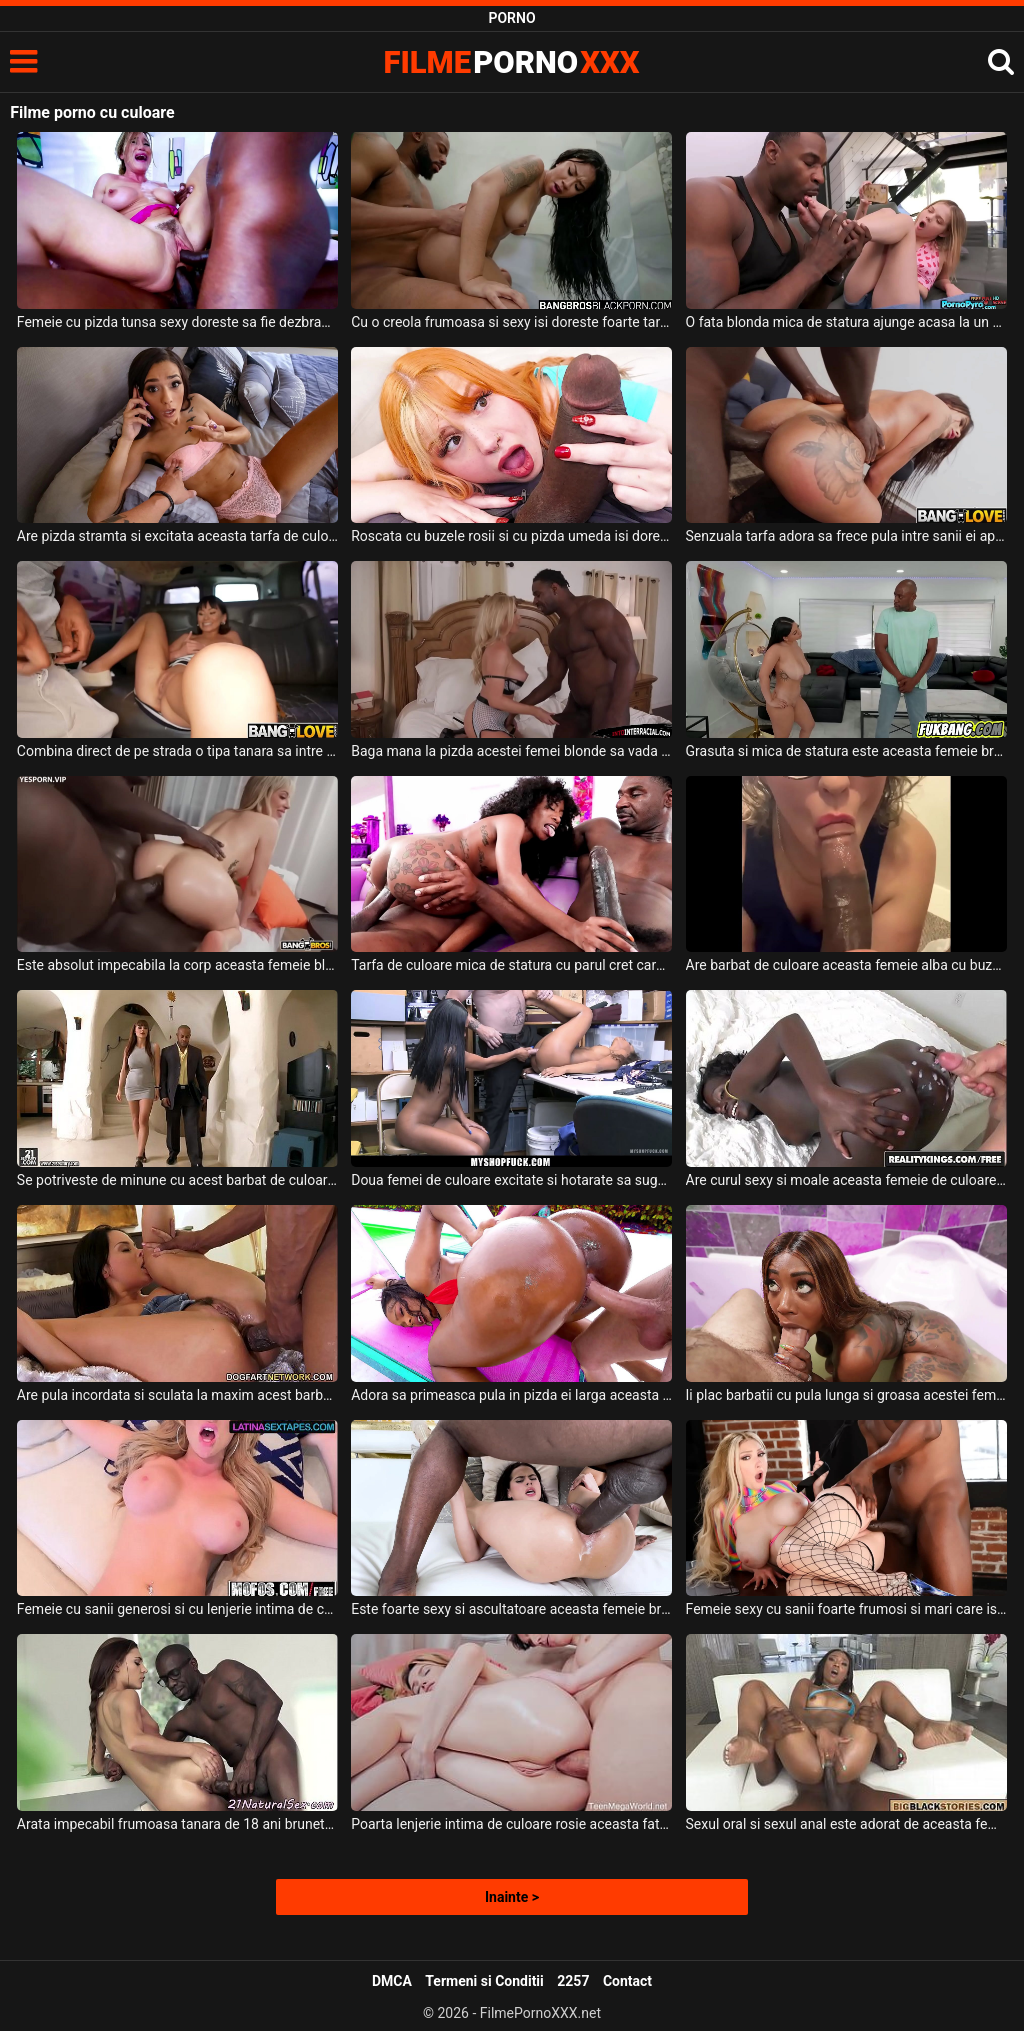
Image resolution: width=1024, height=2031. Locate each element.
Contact (627, 1981)
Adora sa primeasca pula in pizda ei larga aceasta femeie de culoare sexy (511, 1395)
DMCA (392, 1981)
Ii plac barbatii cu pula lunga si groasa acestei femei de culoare (846, 1395)
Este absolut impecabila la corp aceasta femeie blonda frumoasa (177, 965)
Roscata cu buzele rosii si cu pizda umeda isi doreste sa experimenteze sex (511, 536)
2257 (573, 1981)
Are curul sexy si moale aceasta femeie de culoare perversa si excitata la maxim (846, 1180)
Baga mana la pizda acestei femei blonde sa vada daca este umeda (511, 751)
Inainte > (512, 1897)
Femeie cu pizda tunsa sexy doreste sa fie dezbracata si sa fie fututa (177, 322)
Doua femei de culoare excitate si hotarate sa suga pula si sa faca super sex (511, 1180)
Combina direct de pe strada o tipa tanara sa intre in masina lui (177, 751)
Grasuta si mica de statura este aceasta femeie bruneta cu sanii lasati (846, 751)
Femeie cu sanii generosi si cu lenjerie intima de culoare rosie (177, 1609)
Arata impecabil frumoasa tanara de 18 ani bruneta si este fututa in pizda (177, 1824)
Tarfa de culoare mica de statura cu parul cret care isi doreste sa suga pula (511, 965)
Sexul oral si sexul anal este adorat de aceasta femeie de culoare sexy (846, 1824)
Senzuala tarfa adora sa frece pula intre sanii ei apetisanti (846, 536)
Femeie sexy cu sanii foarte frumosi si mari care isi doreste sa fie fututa (846, 1609)
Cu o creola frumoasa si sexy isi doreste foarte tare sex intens (511, 322)
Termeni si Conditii (484, 1981)
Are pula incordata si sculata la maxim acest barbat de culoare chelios (177, 1395)
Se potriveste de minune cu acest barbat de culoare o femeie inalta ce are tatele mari (177, 1180)
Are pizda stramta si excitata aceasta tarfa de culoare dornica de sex (177, 536)
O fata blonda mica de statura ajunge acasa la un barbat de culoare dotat (846, 322)
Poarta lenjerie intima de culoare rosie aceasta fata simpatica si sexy (511, 1824)
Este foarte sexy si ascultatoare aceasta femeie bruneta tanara (511, 1609)
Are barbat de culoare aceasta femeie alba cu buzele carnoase (846, 965)
